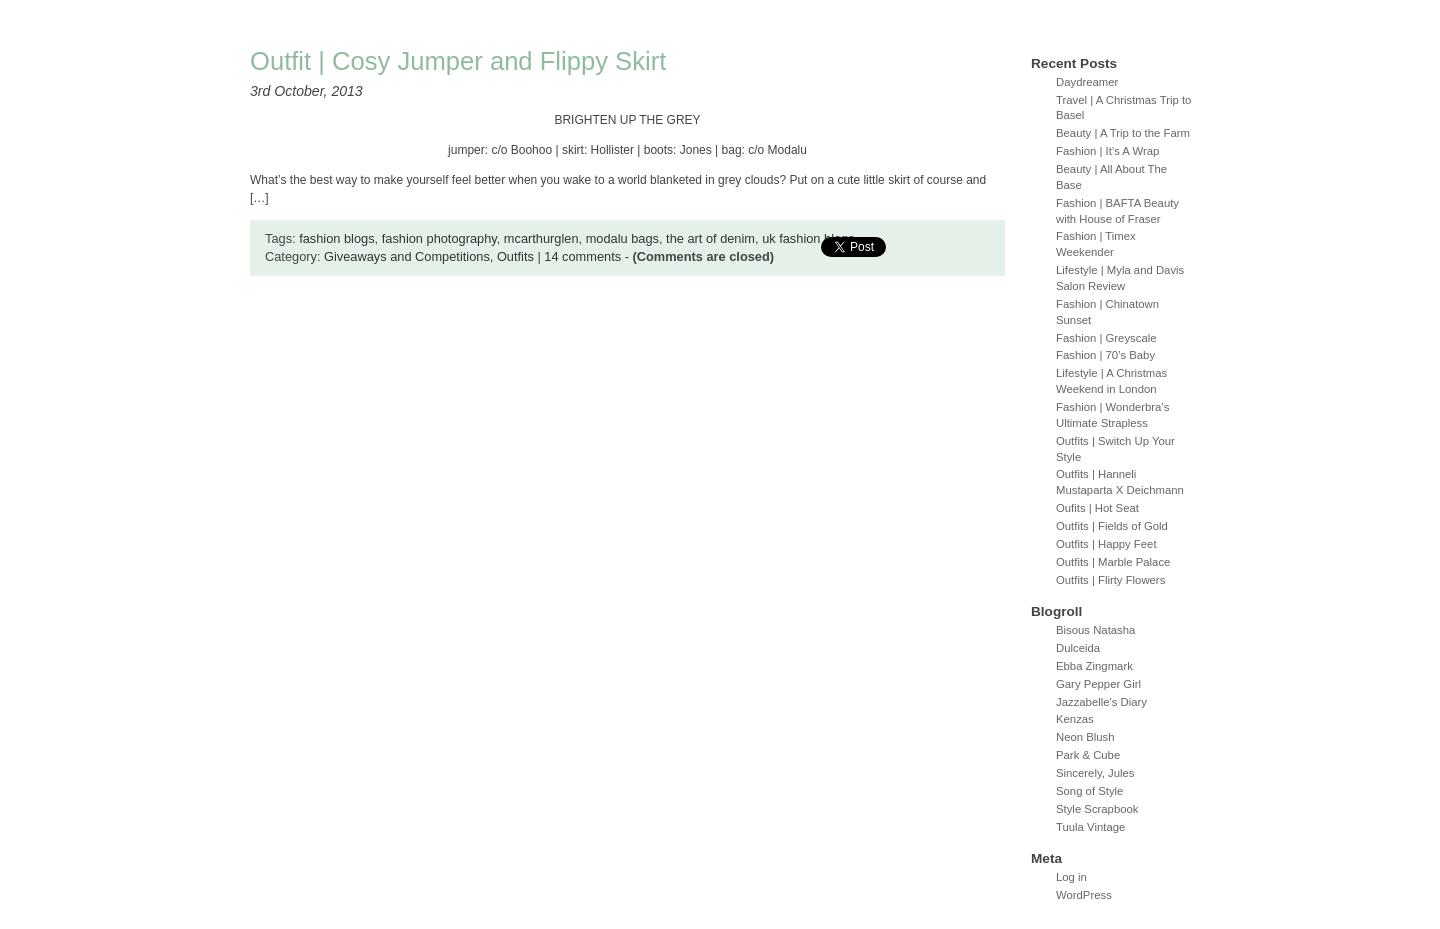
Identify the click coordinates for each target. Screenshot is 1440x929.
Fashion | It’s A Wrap (1107, 151)
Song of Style (1089, 791)
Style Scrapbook (1097, 809)
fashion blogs (336, 238)
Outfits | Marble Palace (1113, 562)
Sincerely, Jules (1095, 773)
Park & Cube (1088, 755)
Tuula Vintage (1090, 827)
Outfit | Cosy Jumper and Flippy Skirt (458, 61)
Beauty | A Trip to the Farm (1123, 133)
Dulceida (1078, 648)
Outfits (515, 256)
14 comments (582, 256)
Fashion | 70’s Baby (1105, 355)
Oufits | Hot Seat (1097, 508)
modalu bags (622, 238)
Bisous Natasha (1095, 630)
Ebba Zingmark (1094, 666)
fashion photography (439, 238)
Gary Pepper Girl (1098, 684)
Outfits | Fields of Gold (1112, 526)
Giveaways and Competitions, (410, 256)
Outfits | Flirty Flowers (1110, 580)
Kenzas (1075, 719)
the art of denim (710, 238)
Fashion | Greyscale (1106, 338)
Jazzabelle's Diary (1101, 702)
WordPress (1084, 895)
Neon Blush (1085, 737)
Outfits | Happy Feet (1106, 544)
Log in (1071, 877)
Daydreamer (1087, 82)
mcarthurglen (541, 238)
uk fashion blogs (808, 238)
